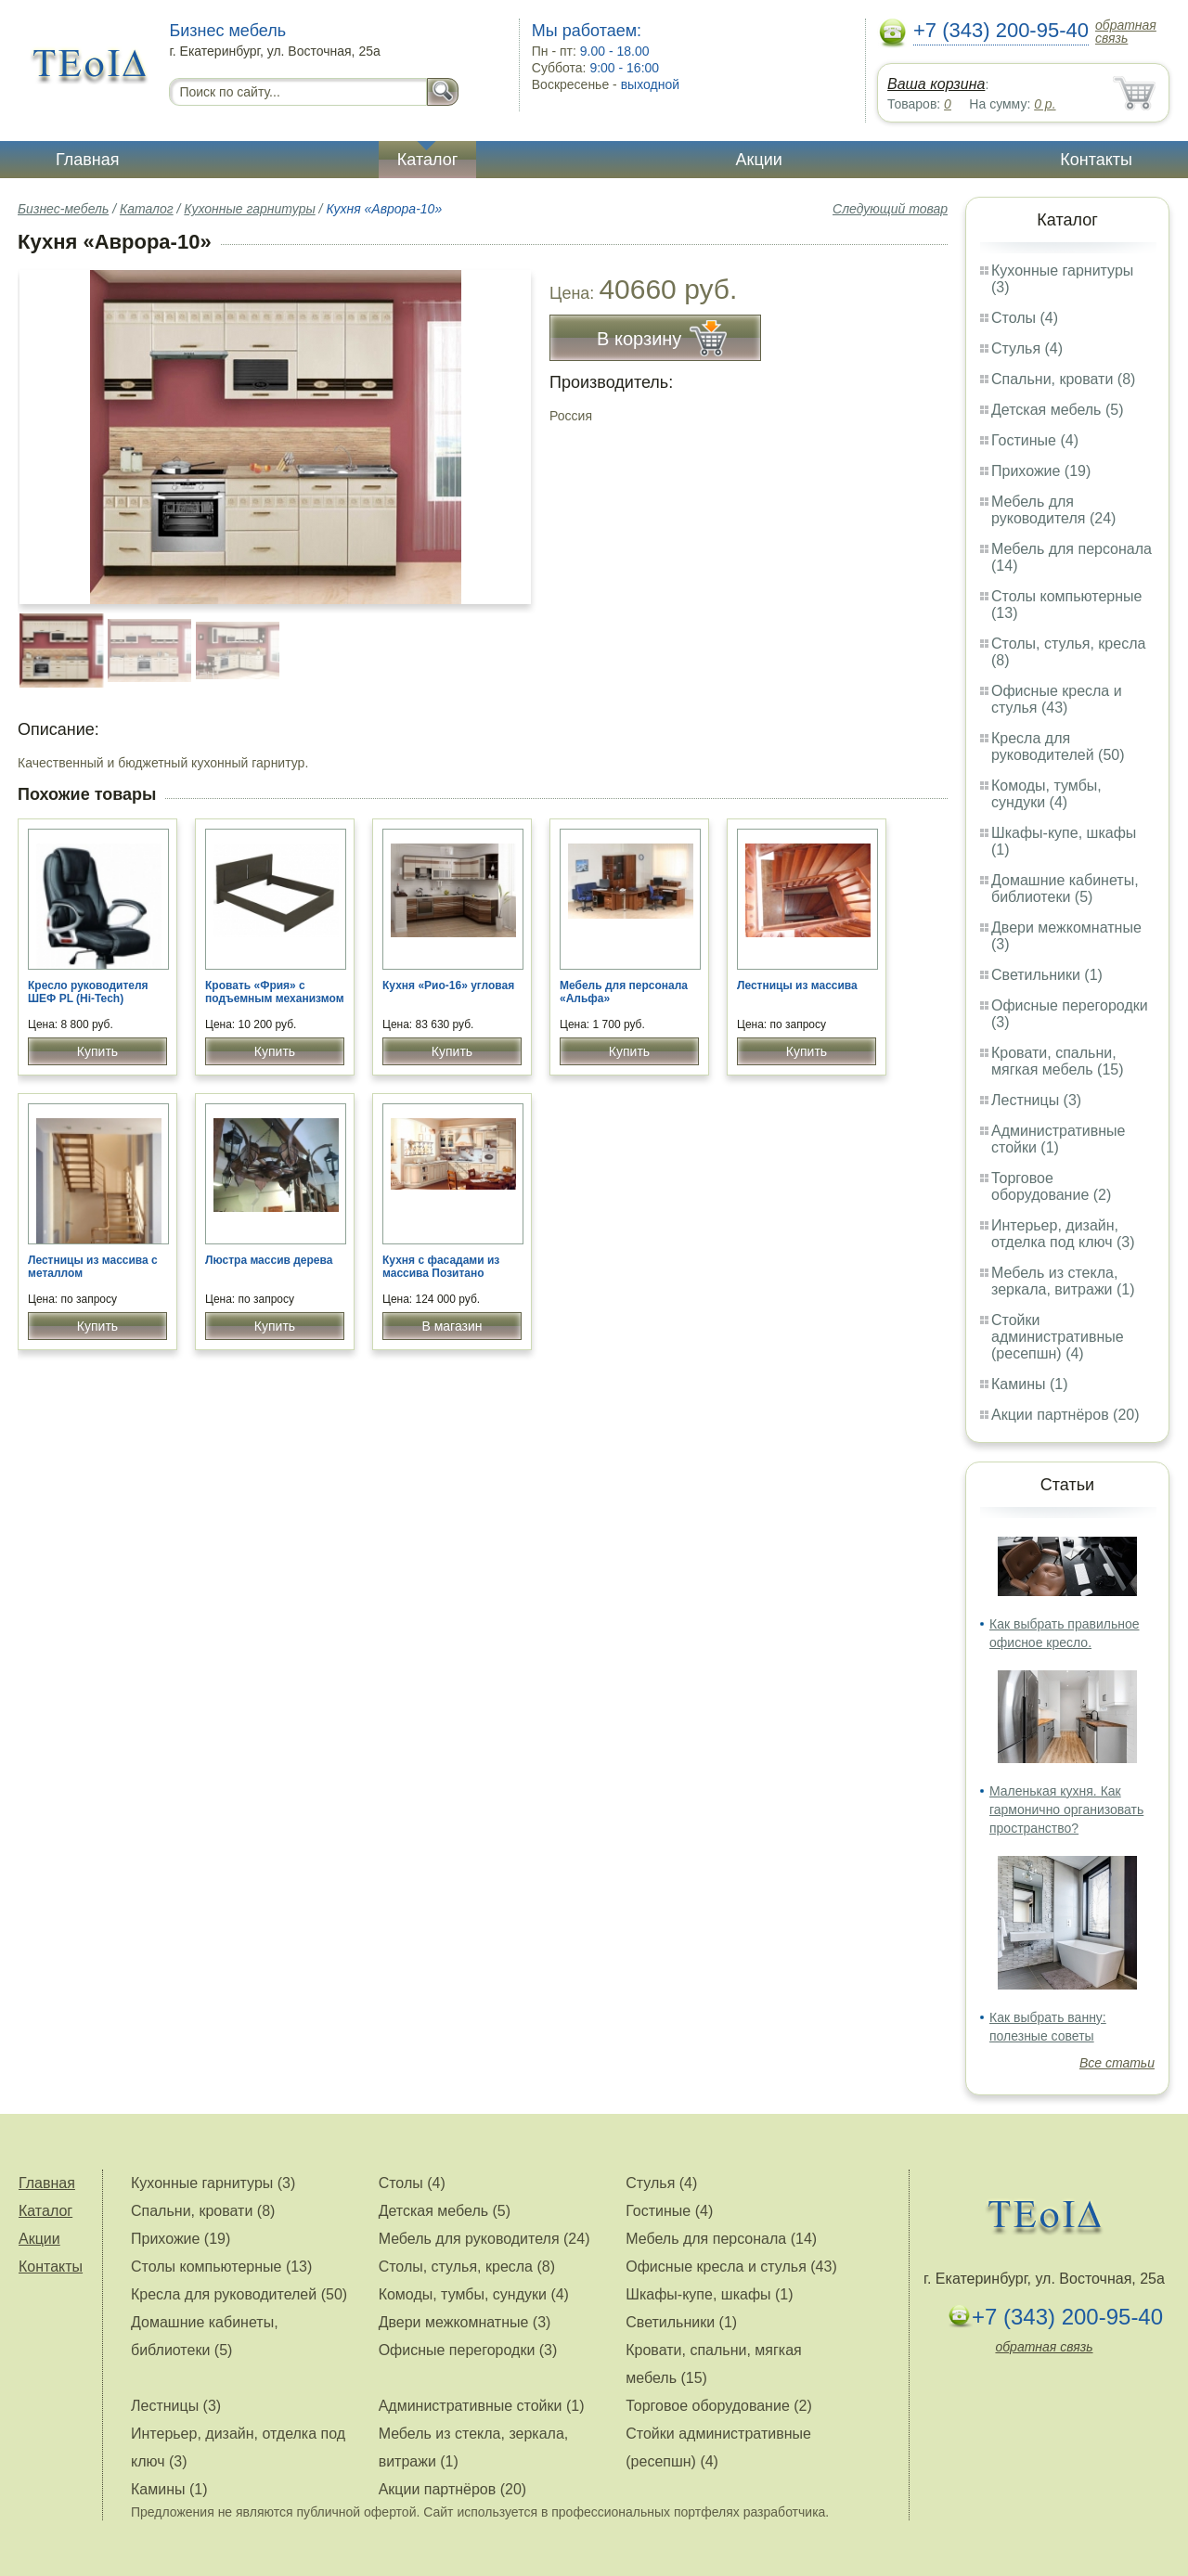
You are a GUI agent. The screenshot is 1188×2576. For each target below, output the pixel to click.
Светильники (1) (1047, 975)
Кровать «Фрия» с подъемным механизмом (274, 992)
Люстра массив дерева (268, 1260)
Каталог (427, 159)
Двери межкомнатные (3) (465, 2322)
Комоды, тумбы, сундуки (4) (1046, 794)
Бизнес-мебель (63, 208)
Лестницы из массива (797, 985)
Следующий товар (890, 208)
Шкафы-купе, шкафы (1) (709, 2294)
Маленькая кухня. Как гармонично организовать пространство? (1066, 1809)
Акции (759, 159)
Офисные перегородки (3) (468, 2350)
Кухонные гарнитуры (249, 208)
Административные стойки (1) (1058, 1139)
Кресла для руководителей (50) (1058, 746)
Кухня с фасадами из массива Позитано (440, 1267)
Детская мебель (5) (1057, 410)
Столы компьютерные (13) (221, 2266)
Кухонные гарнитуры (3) (213, 2183)
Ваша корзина (936, 84)
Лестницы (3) (1036, 1100)
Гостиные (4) (1034, 440)
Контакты (1096, 159)
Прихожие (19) (1041, 471)
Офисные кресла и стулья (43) (1056, 699)
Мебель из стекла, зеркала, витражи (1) (1063, 1281)
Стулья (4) (1027, 348)
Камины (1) (1029, 1384)
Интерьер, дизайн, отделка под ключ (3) (1063, 1233)
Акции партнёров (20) (1065, 1415)
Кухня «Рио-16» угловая (448, 985)
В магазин (451, 1326)
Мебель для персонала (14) (721, 2239)
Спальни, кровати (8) (1063, 379)
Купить (97, 1051)
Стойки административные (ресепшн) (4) (1057, 1336)
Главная (88, 159)
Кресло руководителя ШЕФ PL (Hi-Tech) (88, 992)
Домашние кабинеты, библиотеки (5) (1065, 888)
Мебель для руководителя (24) (1053, 510)
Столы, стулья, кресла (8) (467, 2266)
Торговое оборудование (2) (1051, 1186)
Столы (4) (1024, 318)
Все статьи (1117, 2062)
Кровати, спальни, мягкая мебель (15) (1057, 1061)
